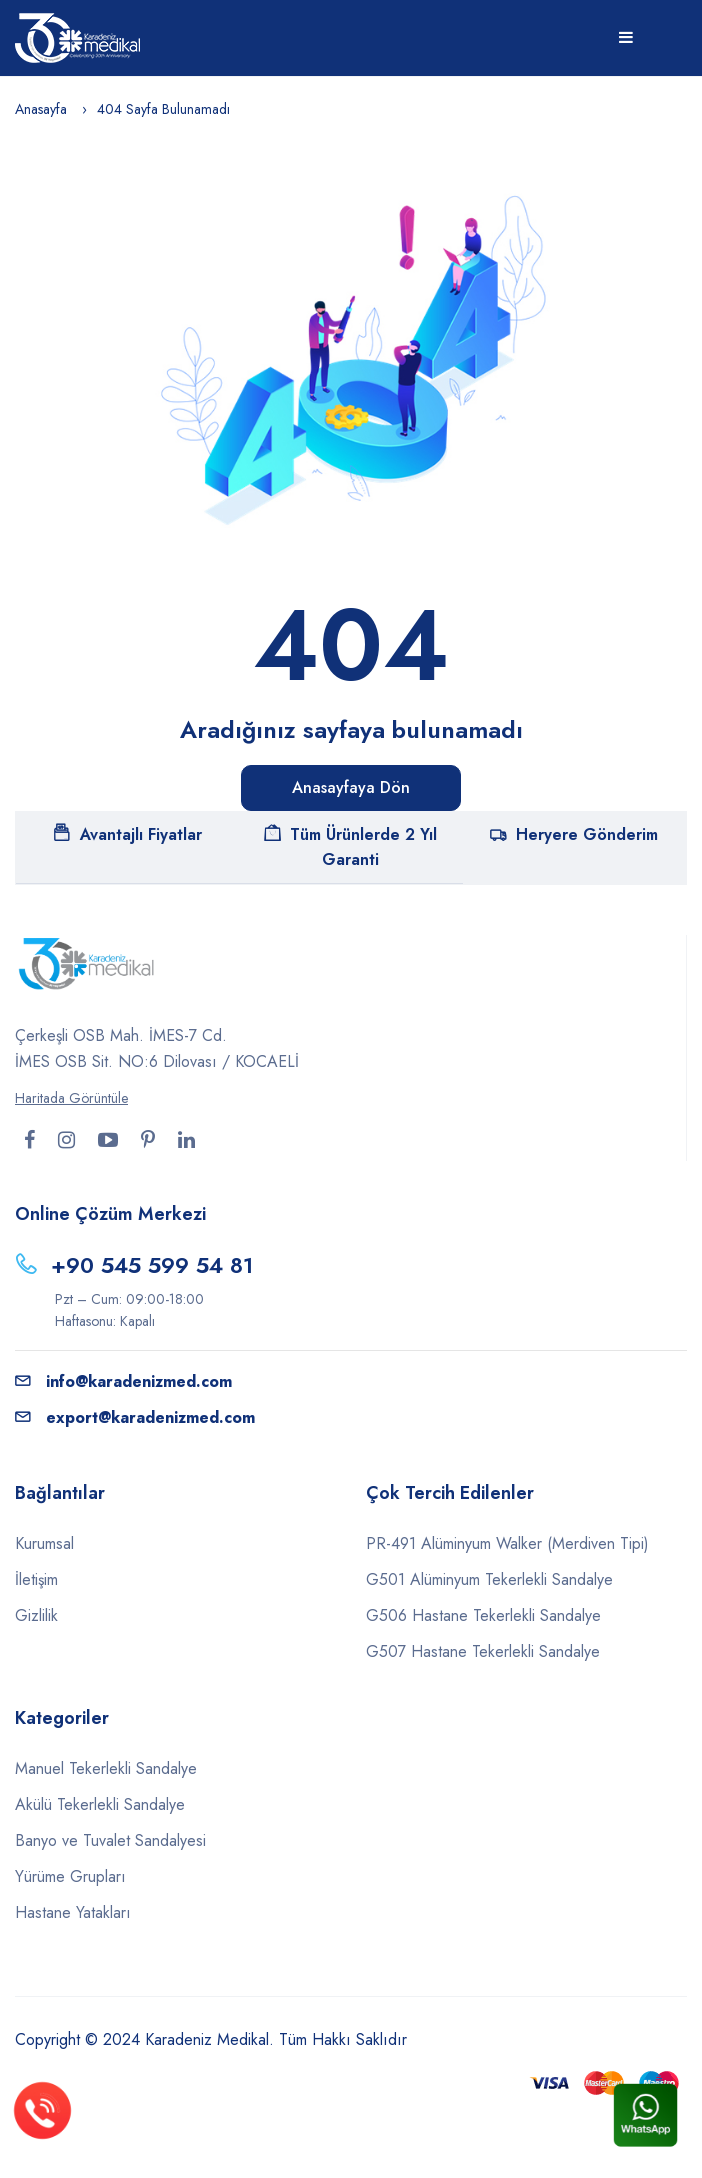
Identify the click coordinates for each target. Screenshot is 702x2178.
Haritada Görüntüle (71, 1098)
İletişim (36, 1579)
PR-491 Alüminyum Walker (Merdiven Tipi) (507, 1543)
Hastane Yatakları (73, 1912)
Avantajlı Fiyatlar (128, 834)
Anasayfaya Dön (351, 787)
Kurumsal (44, 1543)
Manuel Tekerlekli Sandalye (106, 1768)
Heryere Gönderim (574, 834)
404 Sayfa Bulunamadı (163, 109)
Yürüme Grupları (70, 1876)
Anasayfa (41, 109)
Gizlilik (36, 1615)
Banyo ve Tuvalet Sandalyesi (110, 1840)
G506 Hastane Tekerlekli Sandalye (483, 1615)
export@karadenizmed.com (135, 1417)
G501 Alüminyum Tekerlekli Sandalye (489, 1579)
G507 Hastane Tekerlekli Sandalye (483, 1651)
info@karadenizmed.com (123, 1381)
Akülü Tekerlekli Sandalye (100, 1804)
